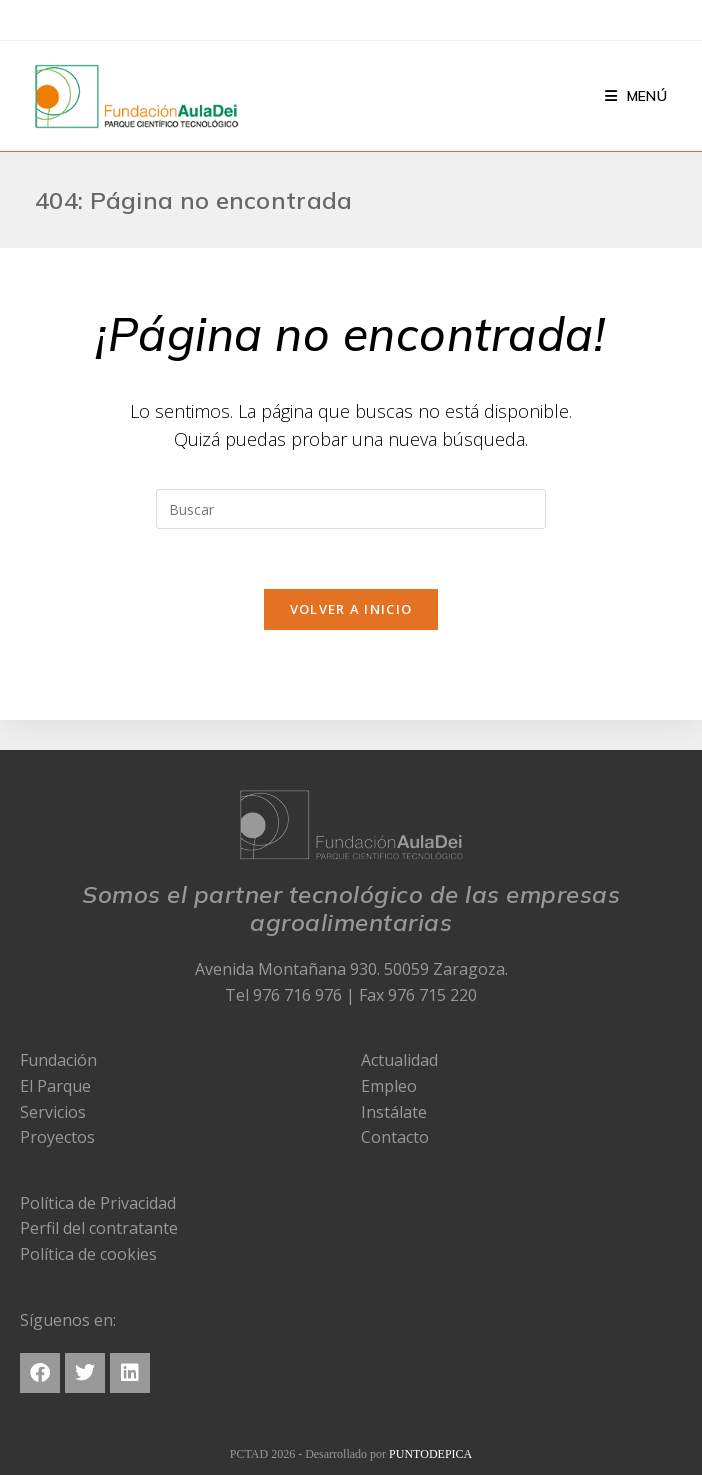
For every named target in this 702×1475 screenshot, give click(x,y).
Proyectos (57, 1137)
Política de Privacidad (98, 1203)
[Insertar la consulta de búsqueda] (351, 509)
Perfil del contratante (99, 1228)
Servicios (53, 1112)
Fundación (58, 1060)
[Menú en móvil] (636, 96)
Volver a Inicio (351, 609)
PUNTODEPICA (430, 1454)
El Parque (55, 1086)
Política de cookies (88, 1254)
